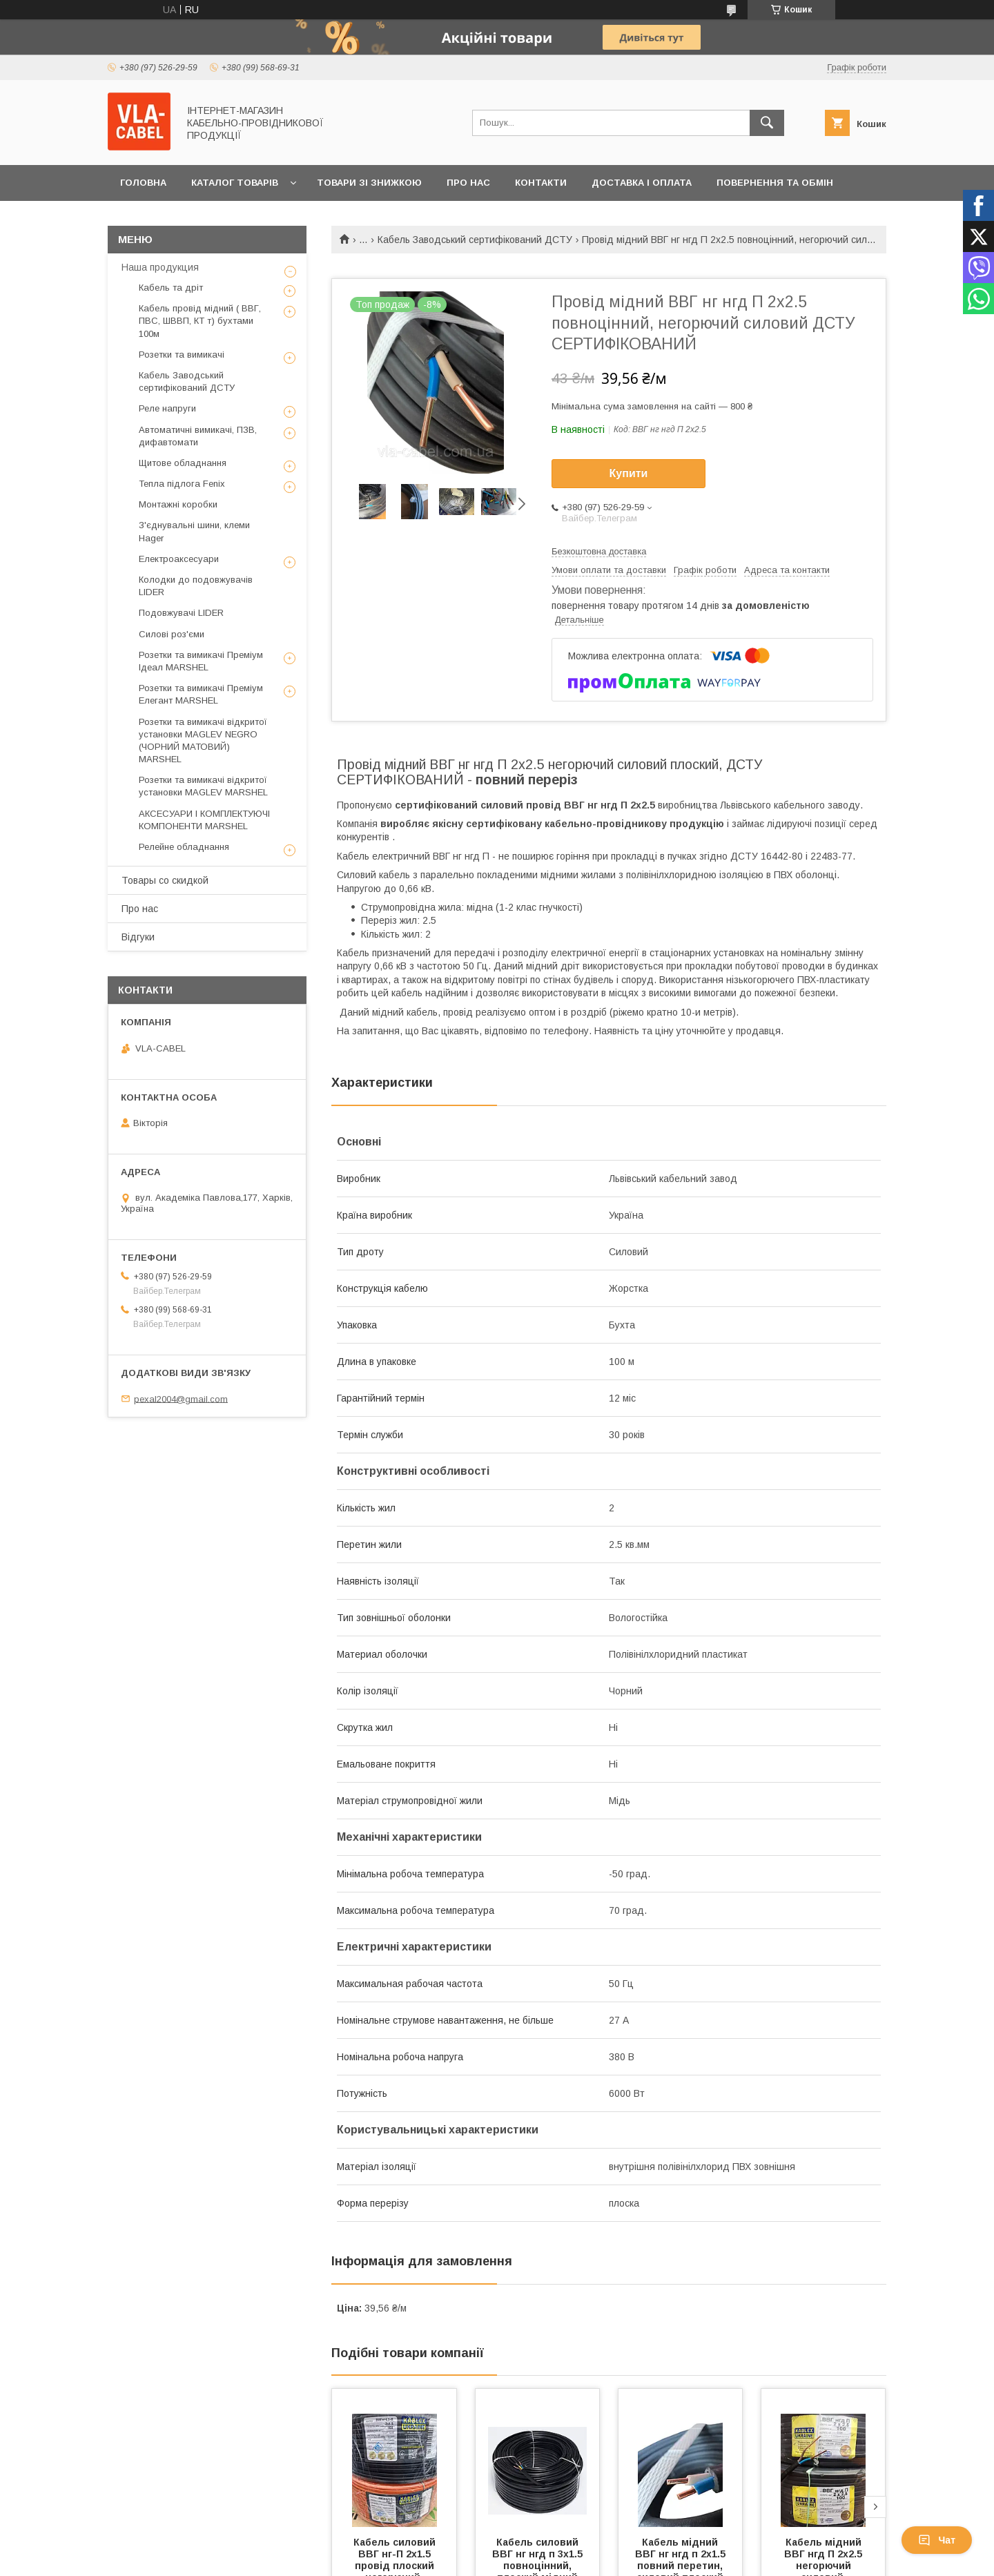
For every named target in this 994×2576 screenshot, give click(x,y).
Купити (629, 473)
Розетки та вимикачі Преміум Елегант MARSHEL (201, 694)
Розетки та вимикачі (181, 354)
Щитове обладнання (182, 463)
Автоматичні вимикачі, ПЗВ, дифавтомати (198, 436)
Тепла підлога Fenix (182, 483)
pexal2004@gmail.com (181, 1398)
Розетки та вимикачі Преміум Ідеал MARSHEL (201, 661)
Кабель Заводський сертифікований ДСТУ (475, 239)
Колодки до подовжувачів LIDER (196, 585)
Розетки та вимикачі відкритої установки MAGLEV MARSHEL (203, 786)
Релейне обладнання (184, 847)
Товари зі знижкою (369, 182)
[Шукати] (767, 123)
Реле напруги (167, 408)
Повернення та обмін (775, 182)
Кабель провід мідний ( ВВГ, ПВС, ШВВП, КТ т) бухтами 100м (200, 320)
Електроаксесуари (179, 559)
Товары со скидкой (164, 880)
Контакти (541, 182)
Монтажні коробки (178, 504)
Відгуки (138, 936)
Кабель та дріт (171, 287)
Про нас (468, 182)
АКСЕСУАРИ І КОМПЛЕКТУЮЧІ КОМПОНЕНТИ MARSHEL (204, 819)
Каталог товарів (234, 182)
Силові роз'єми (171, 634)
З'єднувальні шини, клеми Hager (194, 531)
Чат (936, 2540)
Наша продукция (160, 267)
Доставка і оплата (642, 182)
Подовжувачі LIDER (181, 613)
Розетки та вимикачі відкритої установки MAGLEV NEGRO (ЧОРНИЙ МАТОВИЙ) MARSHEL (203, 741)
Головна (143, 182)
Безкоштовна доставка (599, 551)
